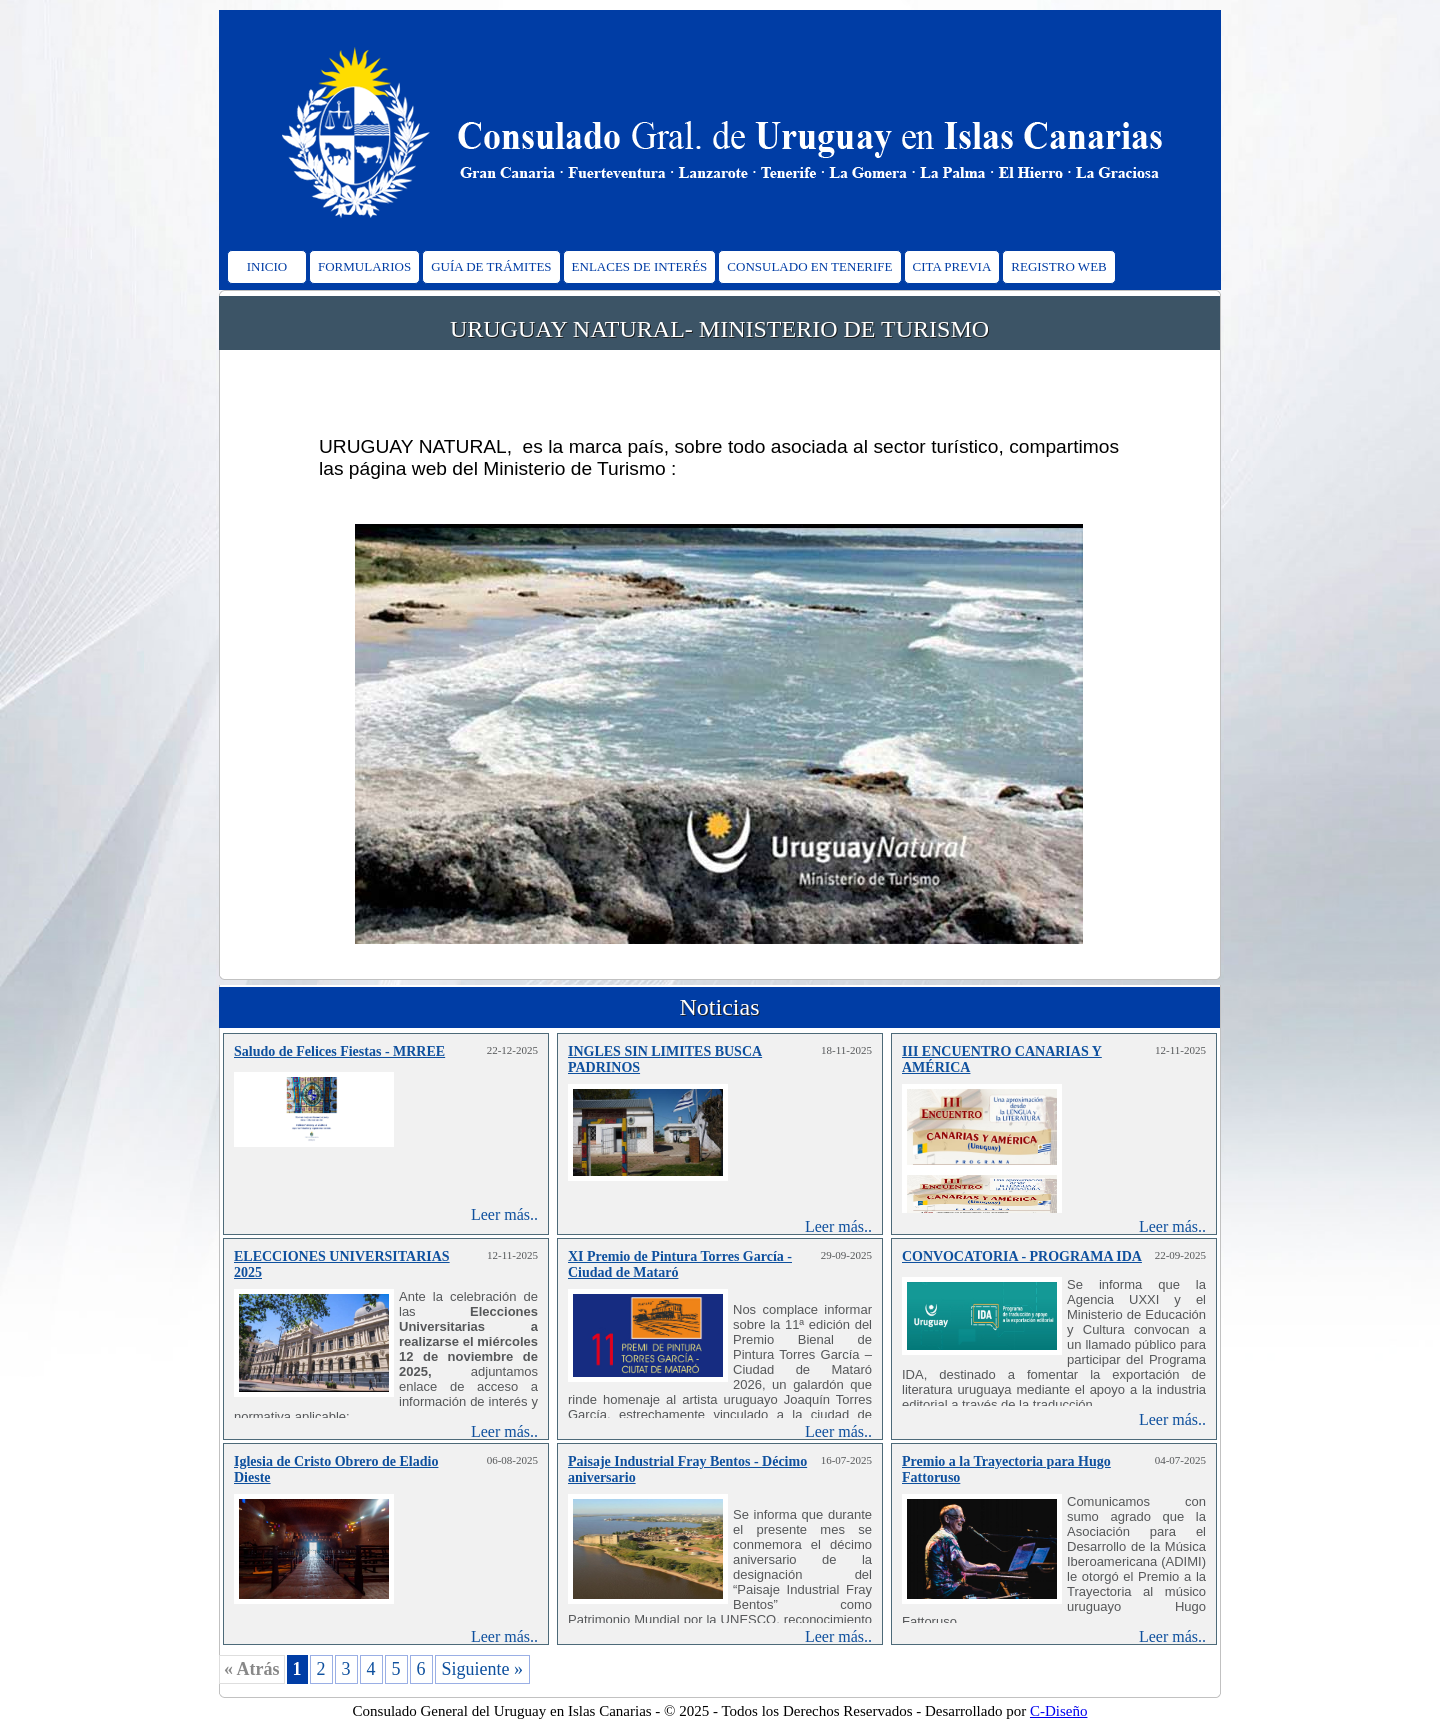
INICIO (267, 266)
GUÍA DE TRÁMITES (491, 266)
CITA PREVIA (952, 266)
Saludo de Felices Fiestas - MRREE (339, 1051)
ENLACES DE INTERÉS (640, 266)
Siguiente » (483, 1669)
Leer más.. (504, 1214)
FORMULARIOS (364, 266)
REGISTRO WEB (1058, 266)
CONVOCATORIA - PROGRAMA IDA (1022, 1256)
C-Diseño (1059, 1711)
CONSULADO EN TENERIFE (809, 266)
